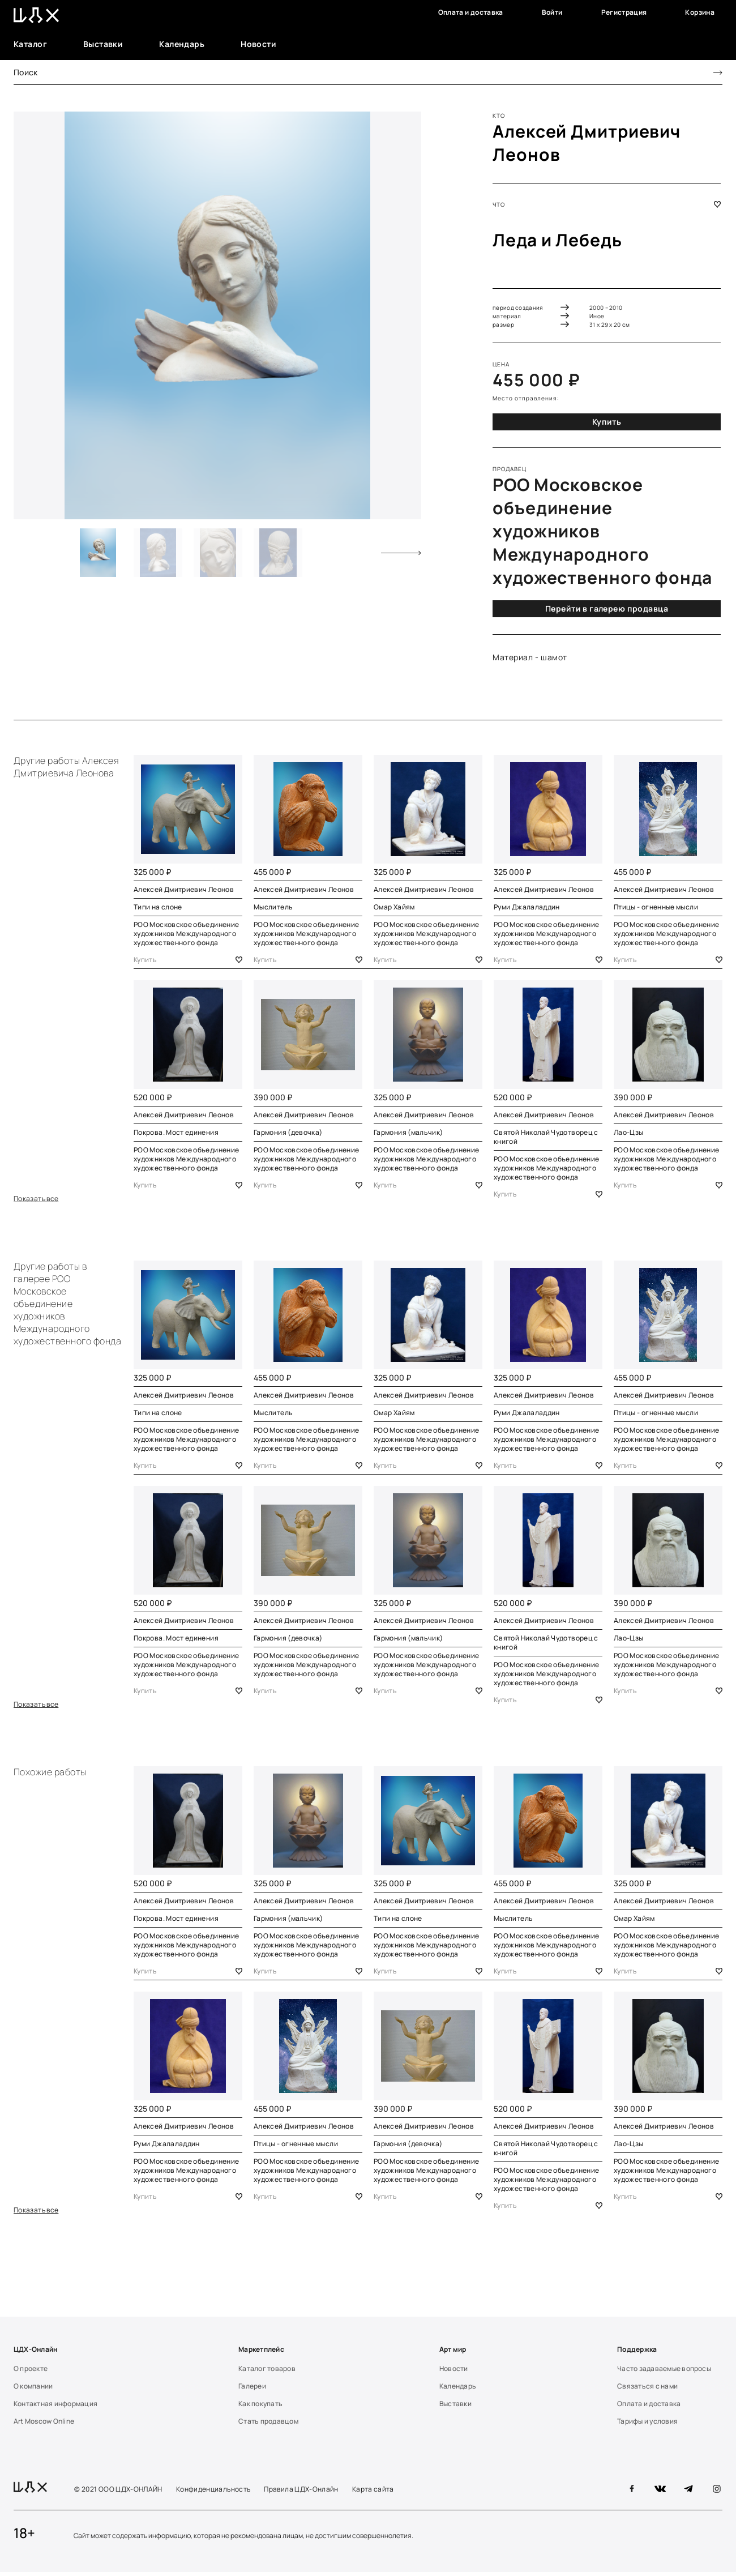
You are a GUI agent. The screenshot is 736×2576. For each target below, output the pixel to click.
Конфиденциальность (213, 2493)
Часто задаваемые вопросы (664, 2372)
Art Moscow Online (44, 2424)
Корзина (699, 12)
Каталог (30, 44)
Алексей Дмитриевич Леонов (184, 889)
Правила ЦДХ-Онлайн (301, 2493)
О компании (33, 2389)
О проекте (31, 2372)
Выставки (103, 44)
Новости (258, 44)
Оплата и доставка (470, 12)
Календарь (181, 44)
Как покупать (260, 2407)
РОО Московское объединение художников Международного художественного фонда (186, 933)
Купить (607, 421)
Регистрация (624, 12)
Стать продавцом (268, 2424)
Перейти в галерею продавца (606, 608)
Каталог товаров (267, 2372)
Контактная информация (55, 2407)
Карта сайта (373, 2493)
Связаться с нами (647, 2389)
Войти (552, 12)
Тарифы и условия (647, 2424)
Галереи (252, 2389)
